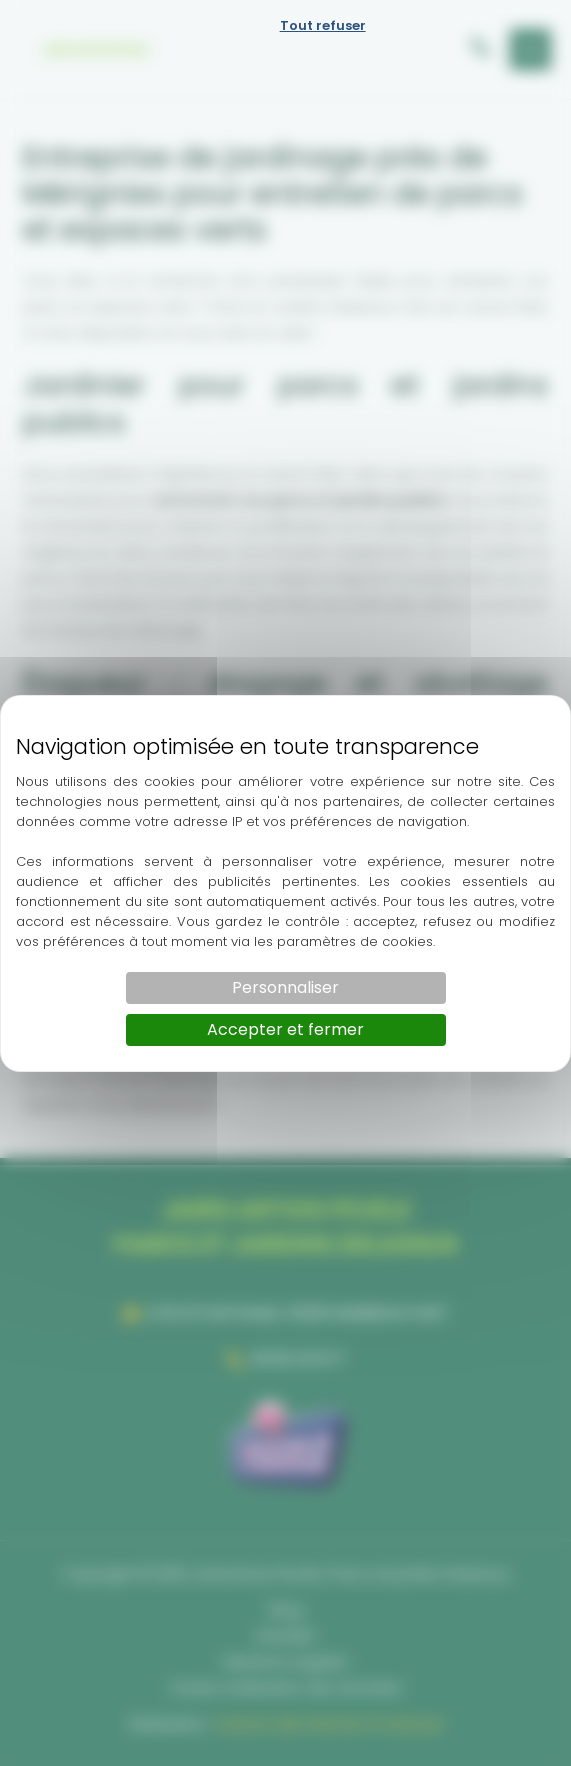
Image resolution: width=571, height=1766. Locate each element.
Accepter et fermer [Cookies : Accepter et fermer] (285, 1029)
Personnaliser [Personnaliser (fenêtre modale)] (285, 987)
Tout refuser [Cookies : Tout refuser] (323, 25)
